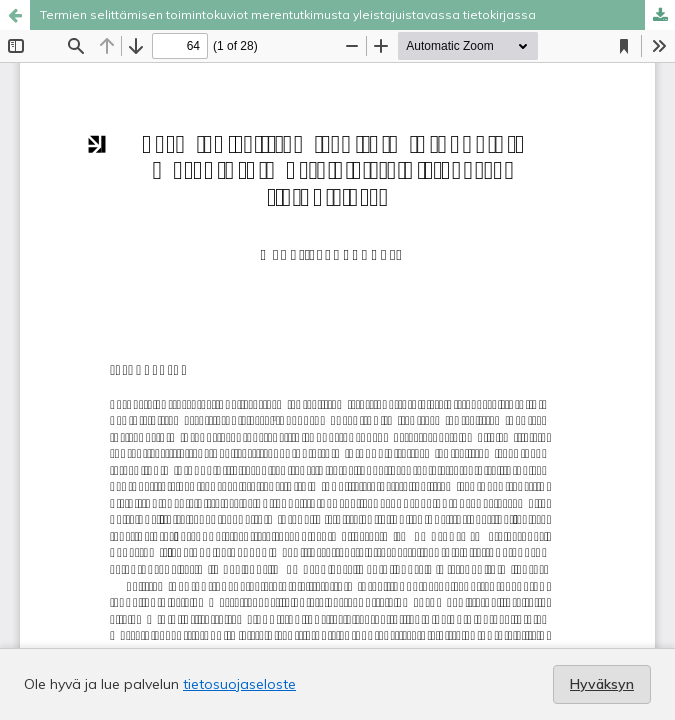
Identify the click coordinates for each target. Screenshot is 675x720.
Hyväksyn (602, 684)
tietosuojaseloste (239, 684)
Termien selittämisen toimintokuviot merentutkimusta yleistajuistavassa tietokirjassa (288, 14)
